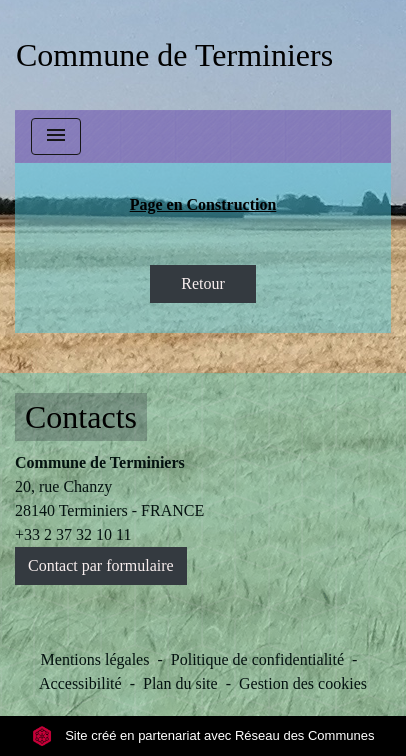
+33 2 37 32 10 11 (73, 534)
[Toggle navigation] (56, 136)
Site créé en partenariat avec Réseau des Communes (203, 735)
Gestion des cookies (303, 683)
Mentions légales (95, 659)
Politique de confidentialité (257, 659)
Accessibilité (80, 683)
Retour (203, 283)
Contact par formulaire (101, 565)
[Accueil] (174, 55)
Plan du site (180, 683)
